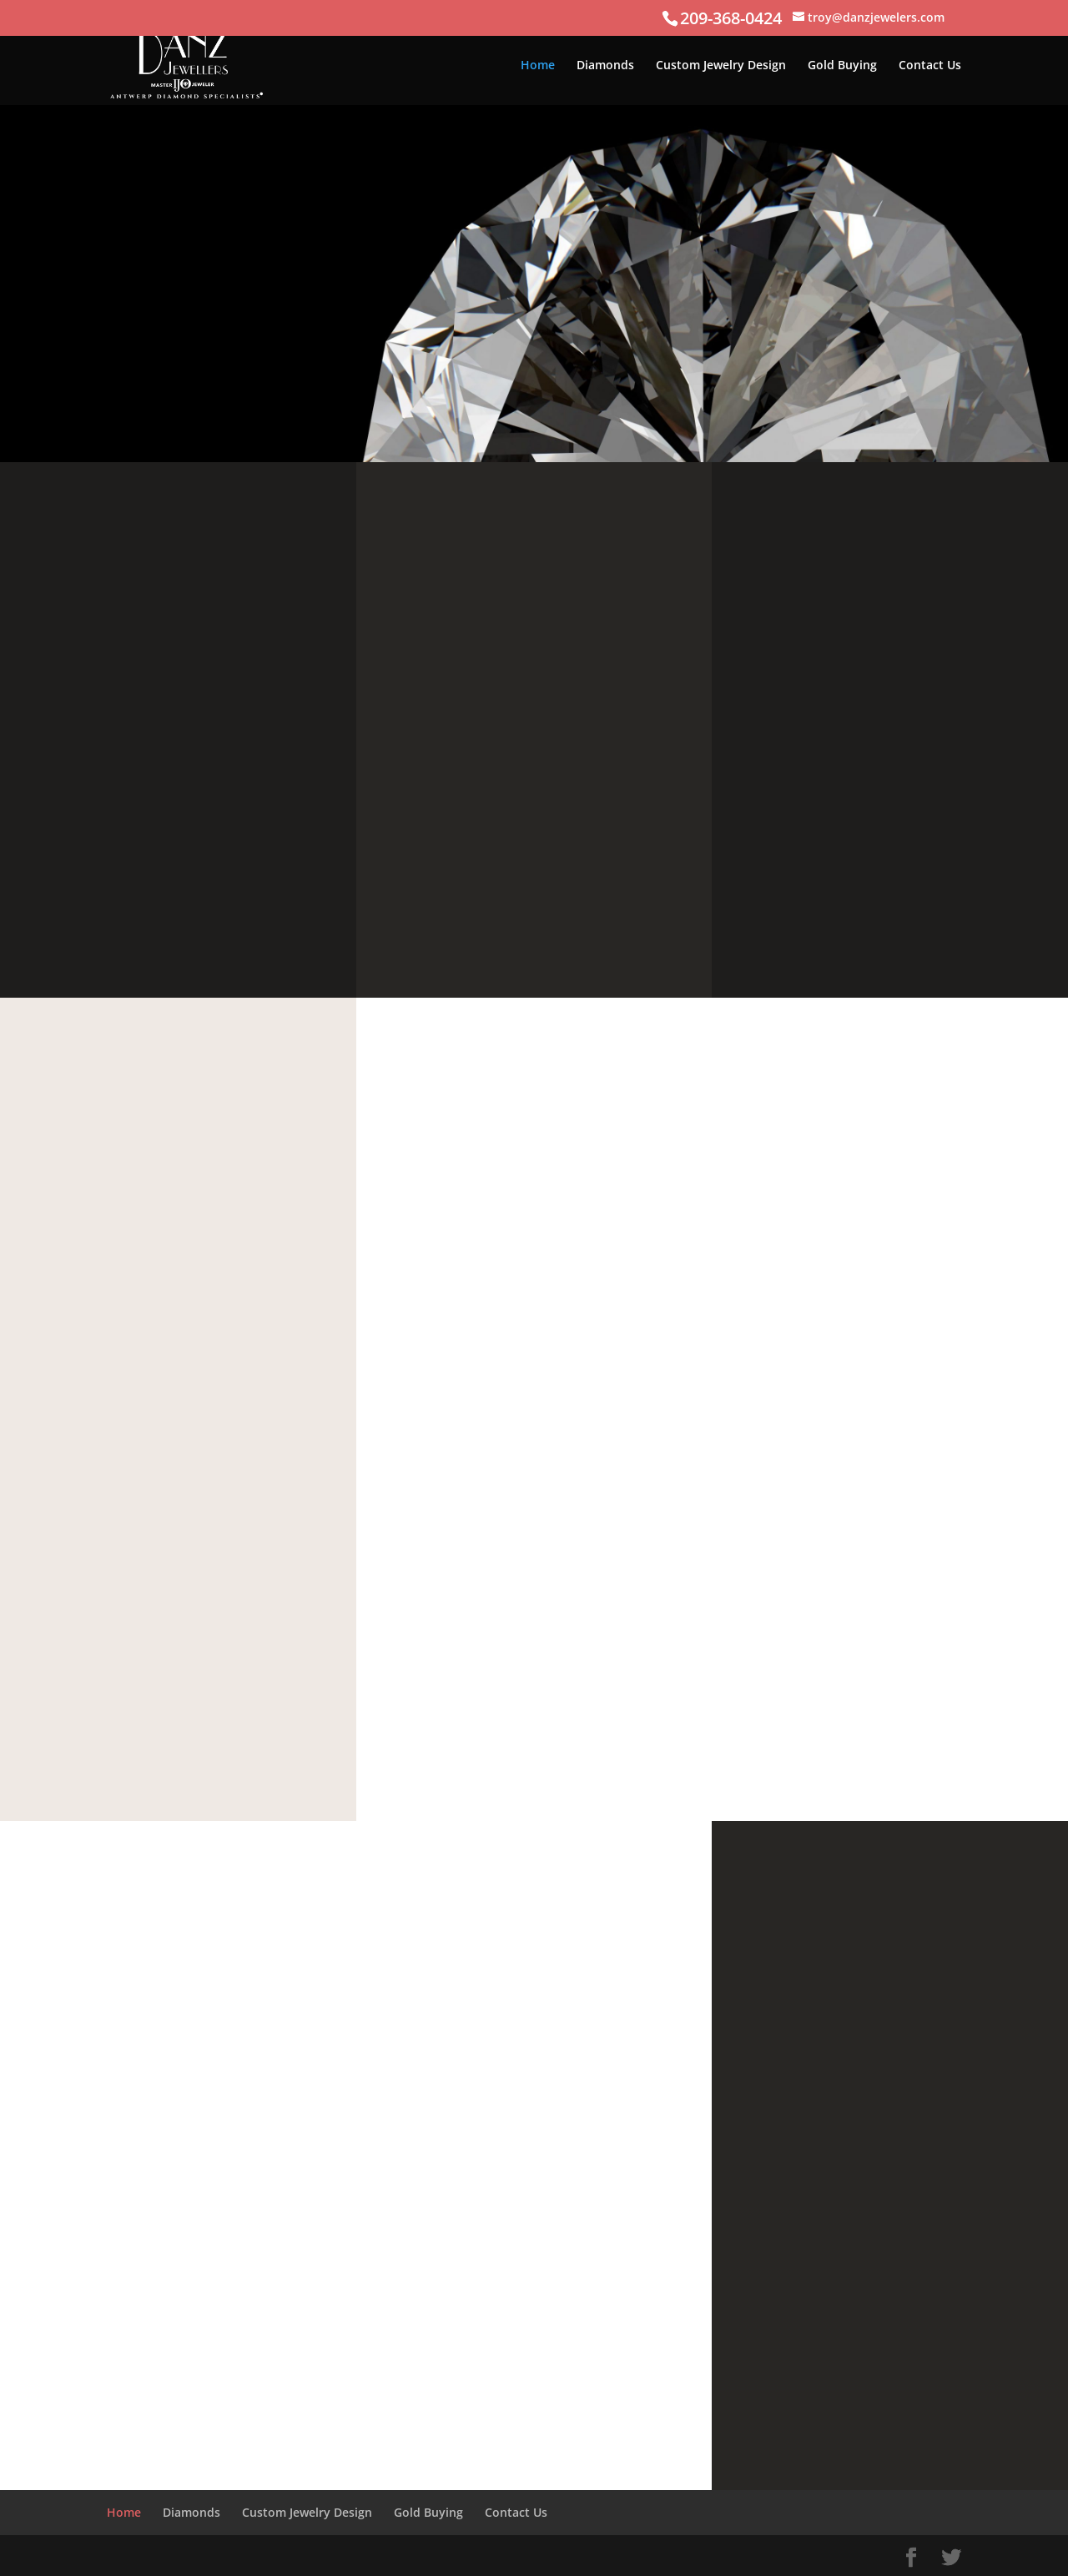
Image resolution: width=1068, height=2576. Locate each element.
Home (538, 66)
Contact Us (930, 66)
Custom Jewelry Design (721, 66)
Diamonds (605, 66)
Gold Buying (842, 66)
